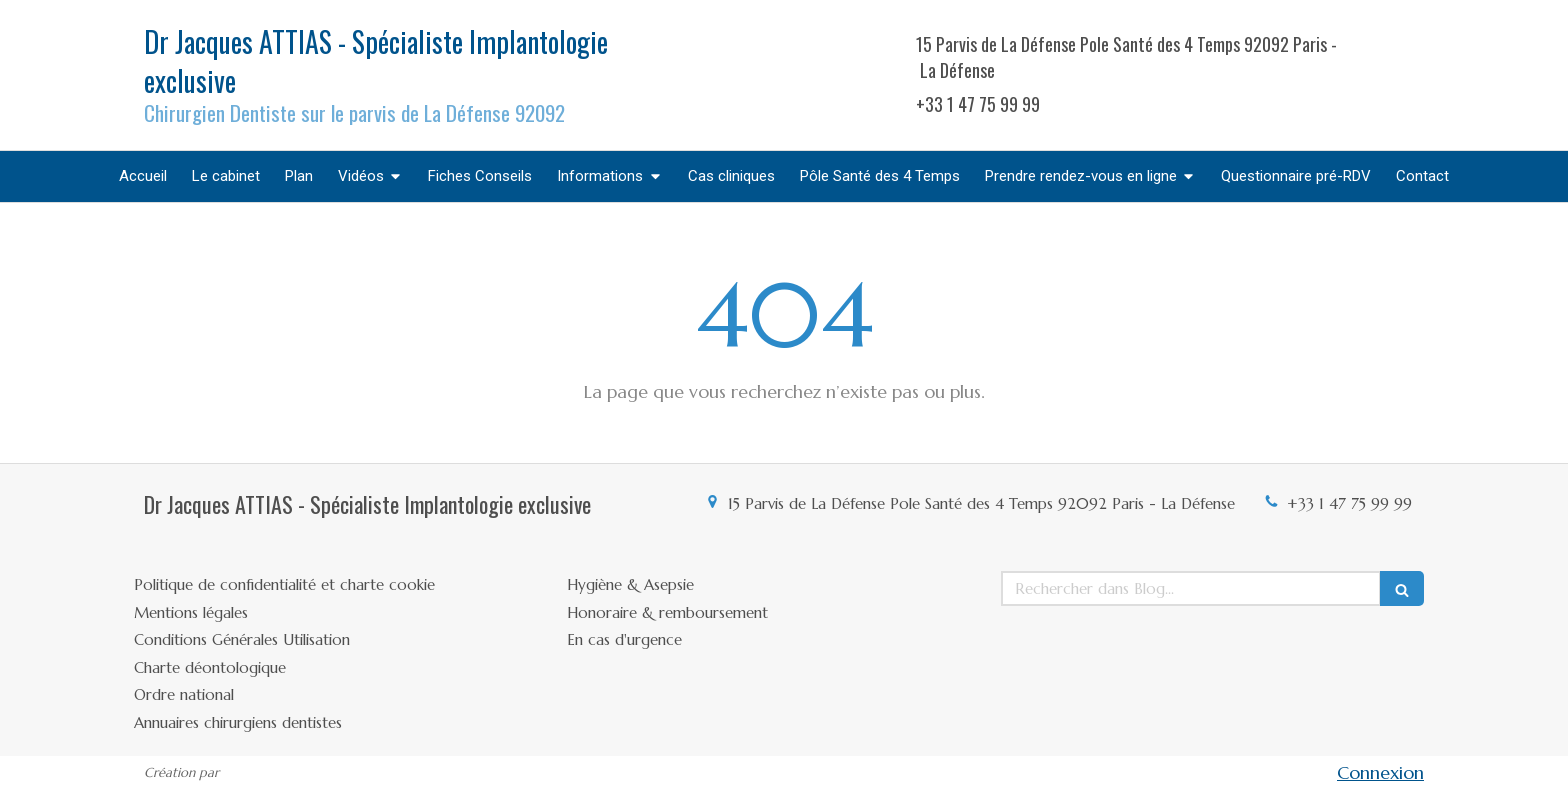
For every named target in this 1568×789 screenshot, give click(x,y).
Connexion (1380, 772)
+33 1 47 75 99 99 (1349, 503)
